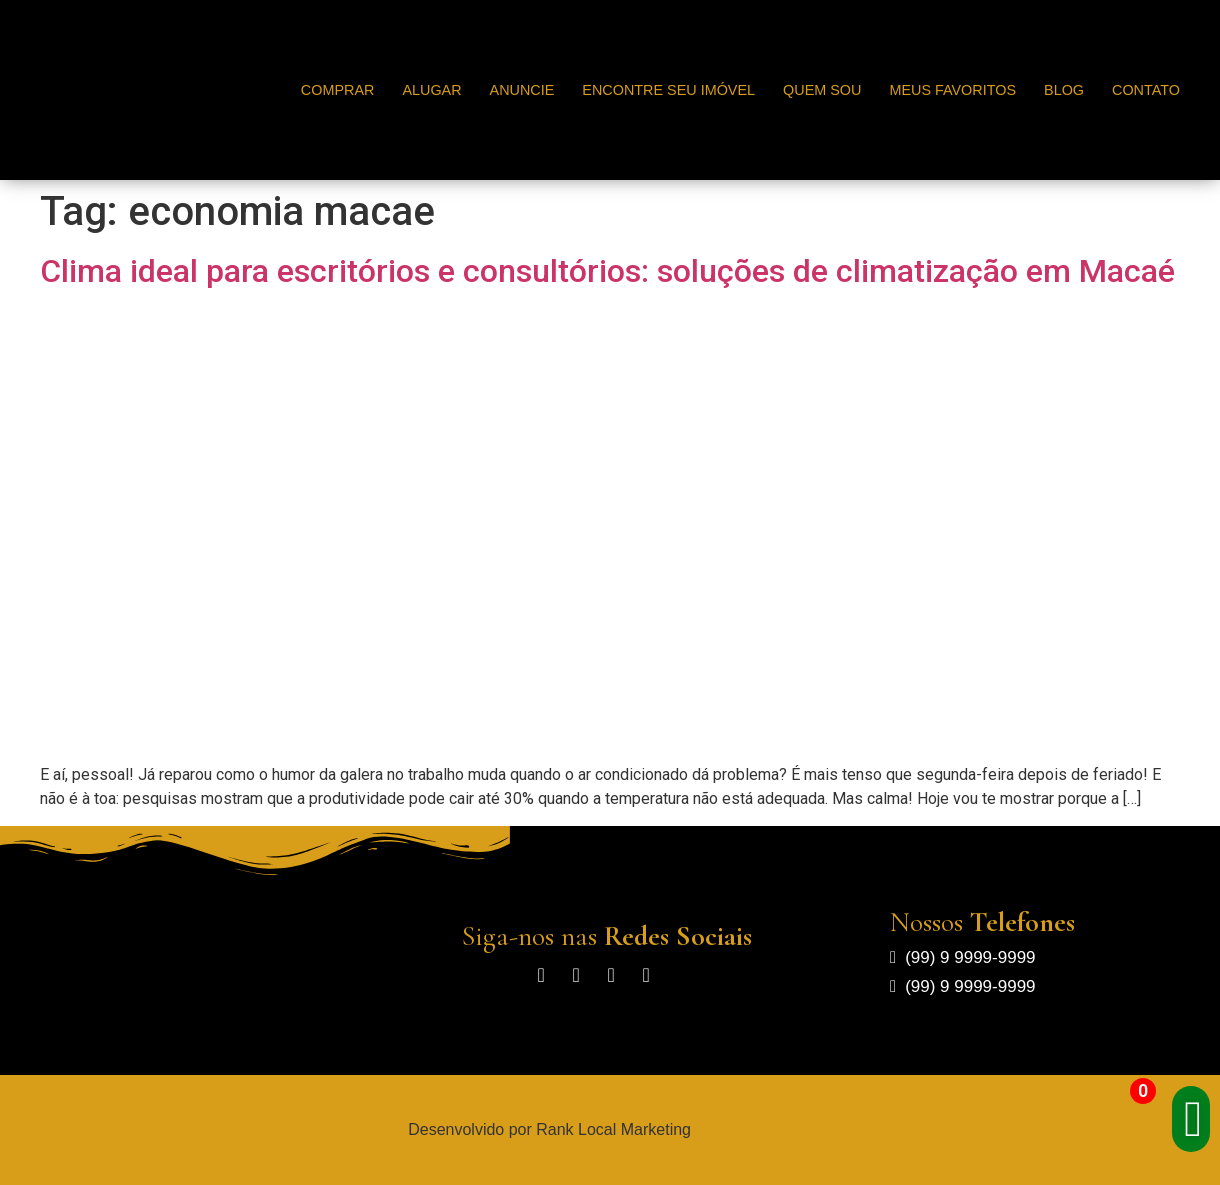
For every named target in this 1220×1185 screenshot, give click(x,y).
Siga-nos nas (607, 936)
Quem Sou (822, 90)
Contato (1146, 90)
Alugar (431, 90)
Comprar (338, 90)
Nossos (982, 922)
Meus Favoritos (952, 90)
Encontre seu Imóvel (668, 90)
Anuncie (522, 90)
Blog (1064, 90)
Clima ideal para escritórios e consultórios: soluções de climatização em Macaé (607, 271)
